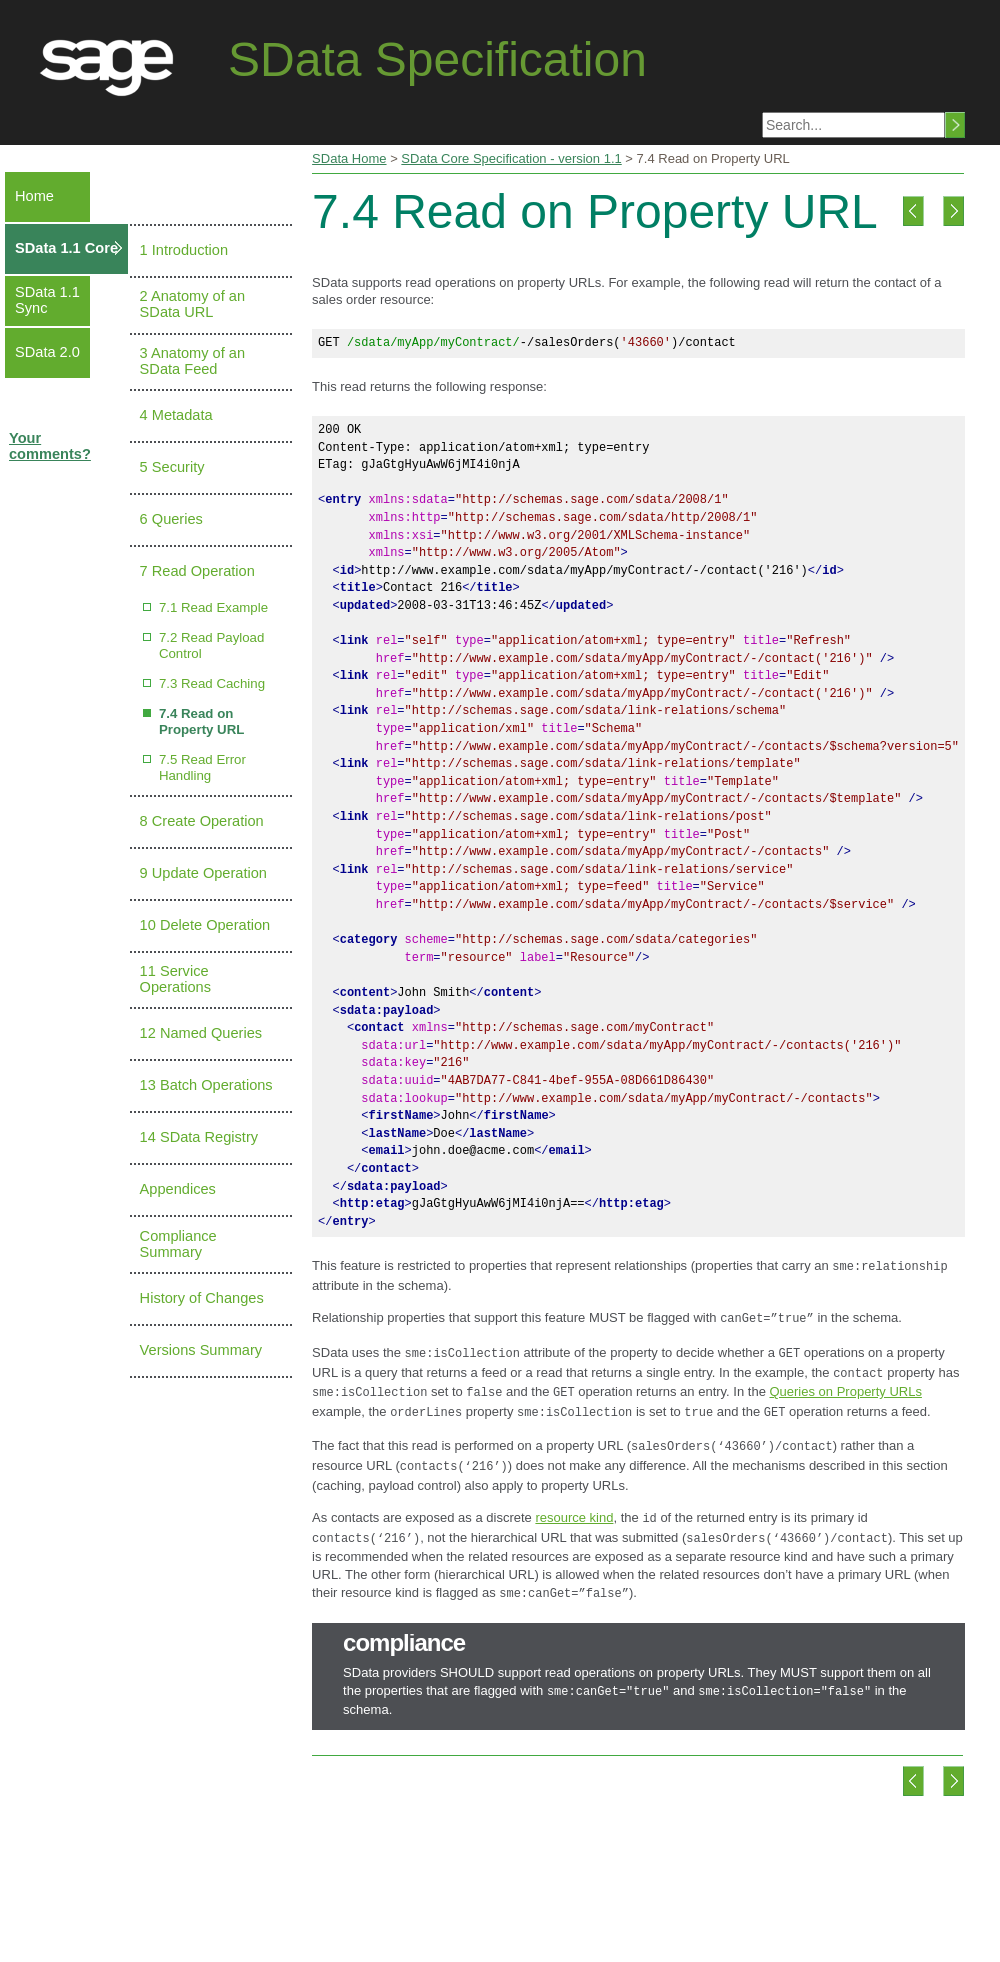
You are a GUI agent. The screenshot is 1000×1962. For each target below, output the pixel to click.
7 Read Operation (197, 571)
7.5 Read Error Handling (202, 767)
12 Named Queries (201, 1033)
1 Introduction (184, 250)
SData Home (349, 158)
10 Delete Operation (205, 925)
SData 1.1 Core (66, 248)
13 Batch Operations (206, 1085)
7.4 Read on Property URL (202, 721)
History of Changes (202, 1298)
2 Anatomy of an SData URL (192, 304)
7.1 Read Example (213, 607)
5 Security (172, 467)
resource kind (574, 1501)
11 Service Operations (175, 979)
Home (34, 196)
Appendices (178, 1189)
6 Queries (171, 519)
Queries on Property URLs (845, 1383)
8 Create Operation (202, 821)
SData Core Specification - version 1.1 (511, 158)
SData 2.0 (47, 352)
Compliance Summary (178, 1244)
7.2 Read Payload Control (211, 645)
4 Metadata (176, 415)
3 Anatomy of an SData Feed (192, 361)
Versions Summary (201, 1350)
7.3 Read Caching (212, 683)
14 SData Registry (199, 1137)
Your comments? (50, 446)
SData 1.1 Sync (47, 300)
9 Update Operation (203, 873)
